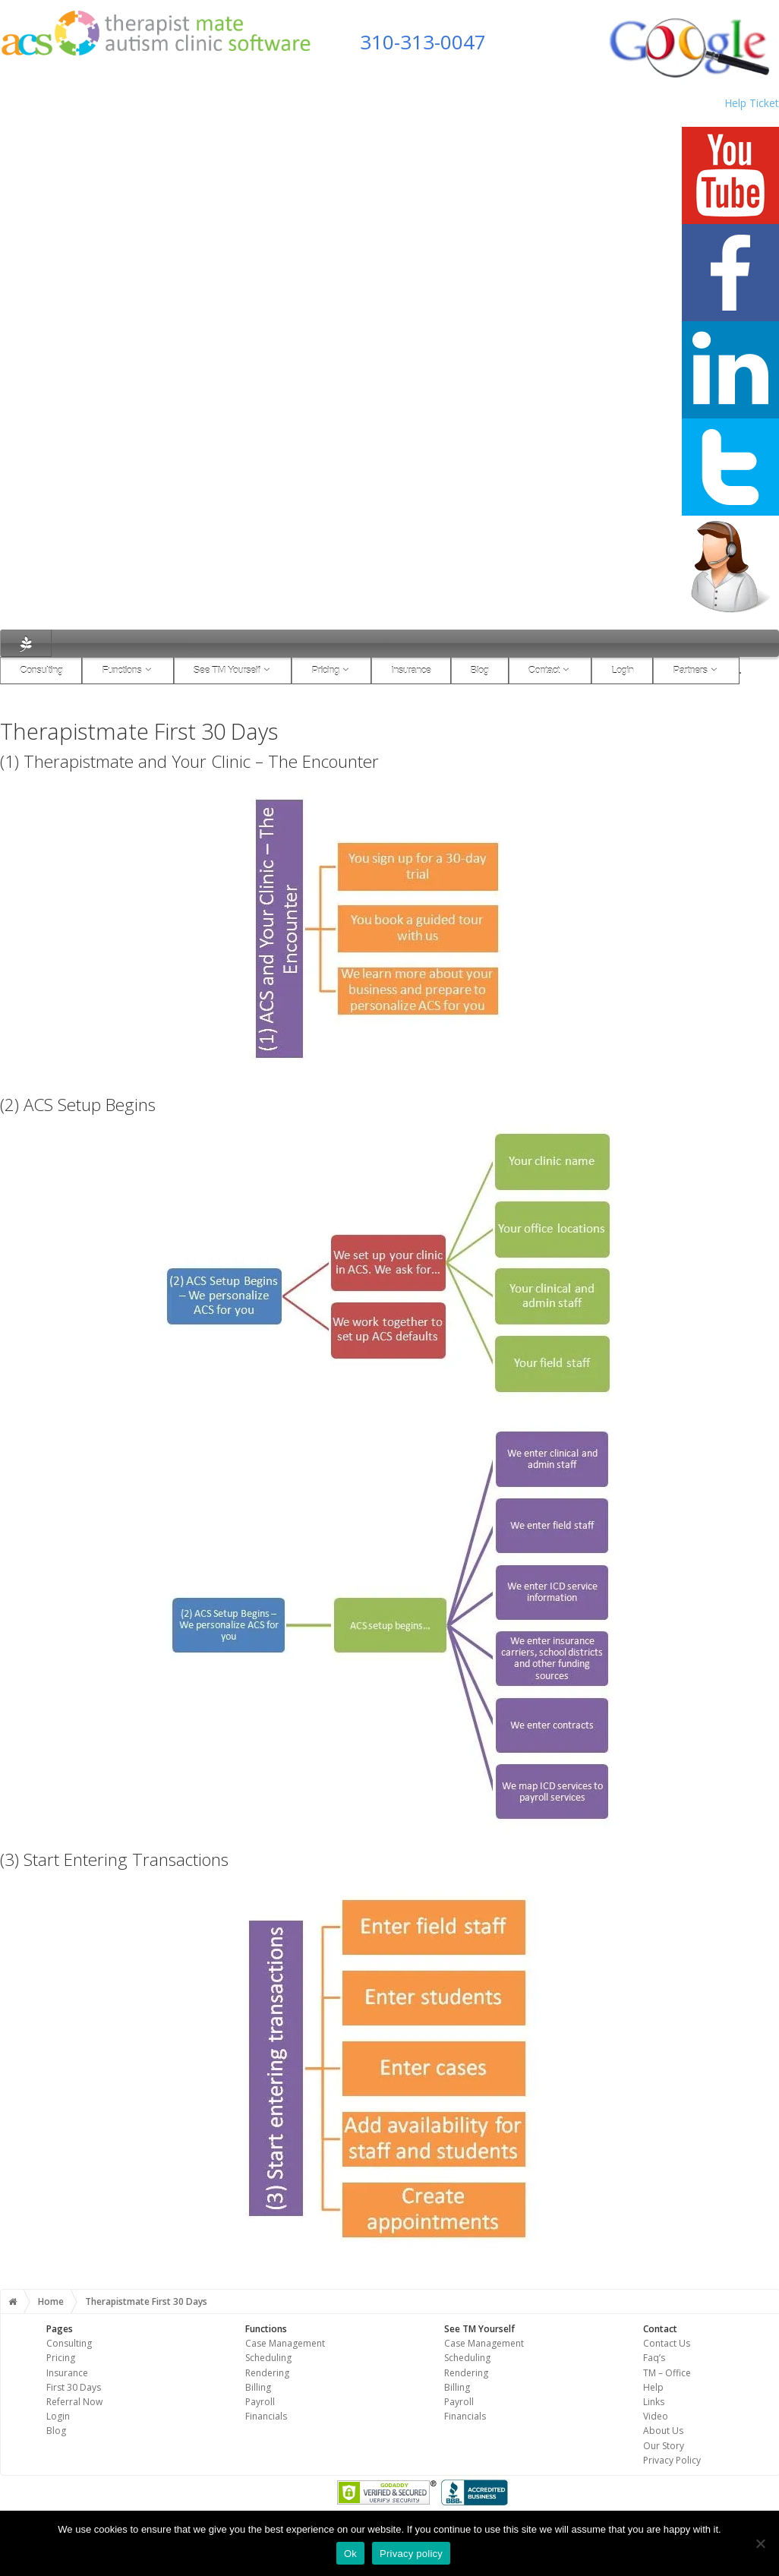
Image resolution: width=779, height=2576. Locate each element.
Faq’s (654, 2357)
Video (655, 2416)
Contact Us (666, 2343)
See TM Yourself (233, 670)
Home (51, 2301)
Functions (127, 670)
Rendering (267, 2372)
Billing (258, 2387)
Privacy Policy (672, 2460)
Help (653, 2387)
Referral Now (74, 2401)
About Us (663, 2430)
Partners (696, 670)
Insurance (411, 670)
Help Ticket (751, 103)
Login (622, 670)
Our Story (663, 2445)
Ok (350, 2553)
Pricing (331, 670)
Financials (266, 2416)
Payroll (260, 2401)
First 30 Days (73, 2387)
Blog (480, 670)
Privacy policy (411, 2553)
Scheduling (268, 2357)
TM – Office (667, 2372)
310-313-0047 (423, 41)
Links (653, 2401)
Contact (550, 670)
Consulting (41, 670)
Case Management (285, 2343)
